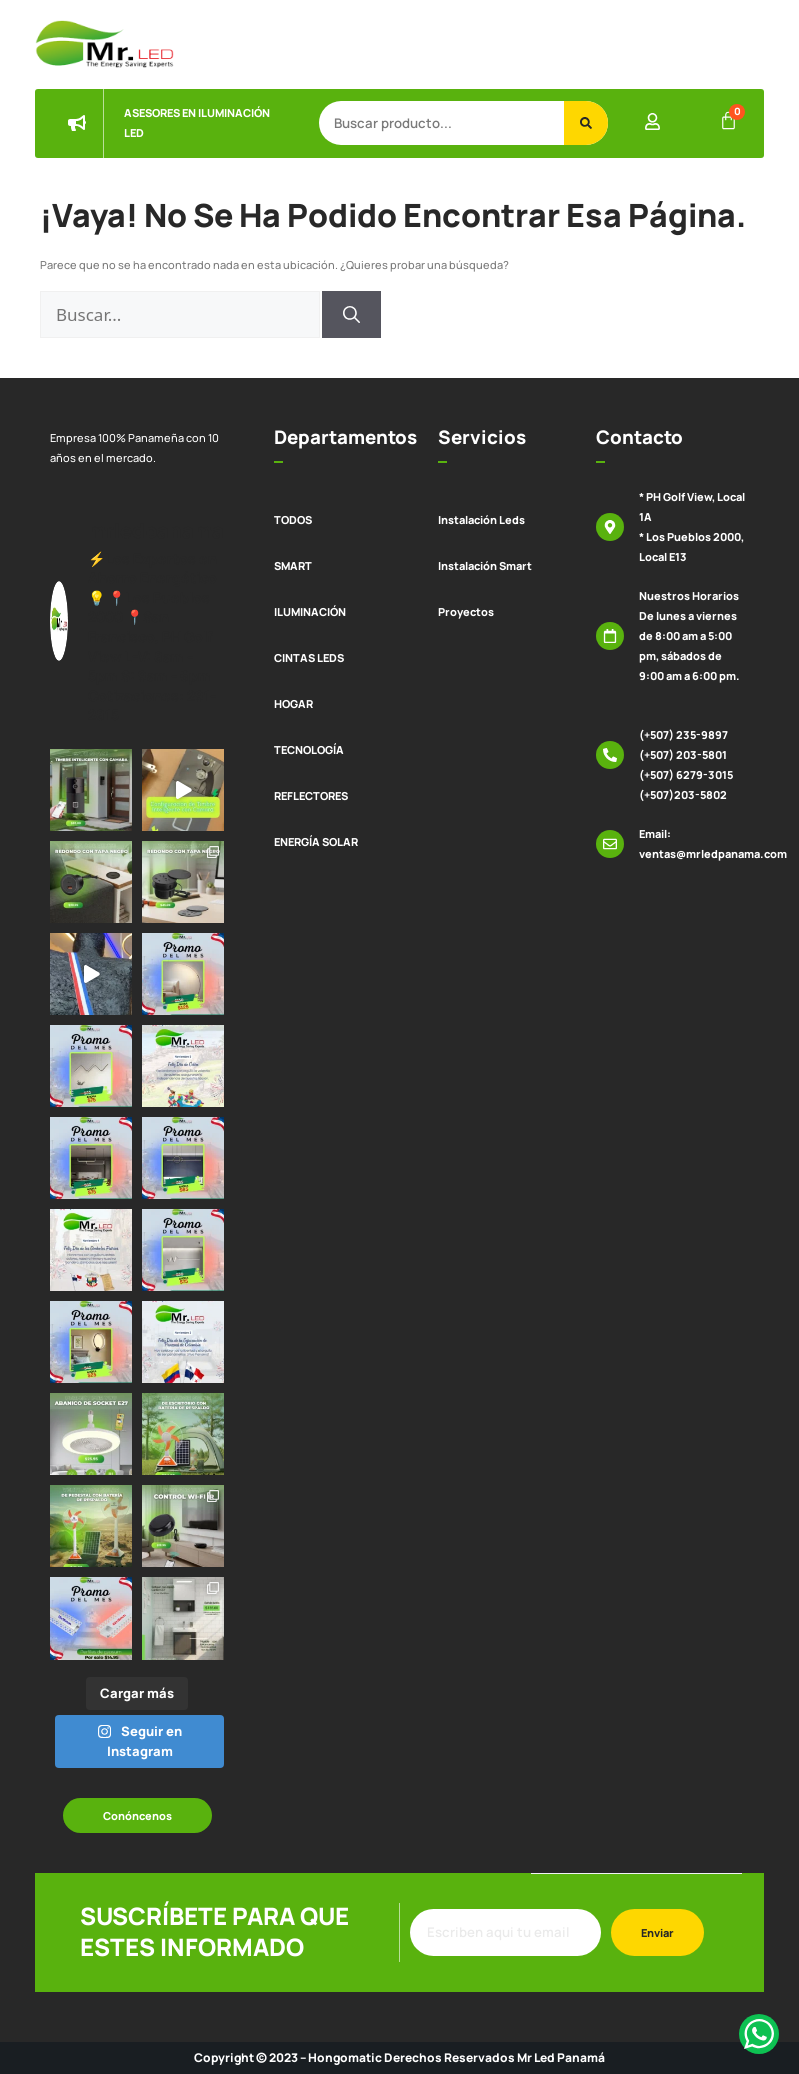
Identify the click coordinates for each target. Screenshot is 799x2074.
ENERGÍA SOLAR (316, 841)
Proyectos (466, 611)
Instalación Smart (485, 565)
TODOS (293, 519)
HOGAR (293, 703)
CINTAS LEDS (309, 657)
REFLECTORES (311, 795)
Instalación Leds (481, 519)
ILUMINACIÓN (310, 611)
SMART (293, 565)
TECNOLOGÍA (309, 749)
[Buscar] (586, 123)
